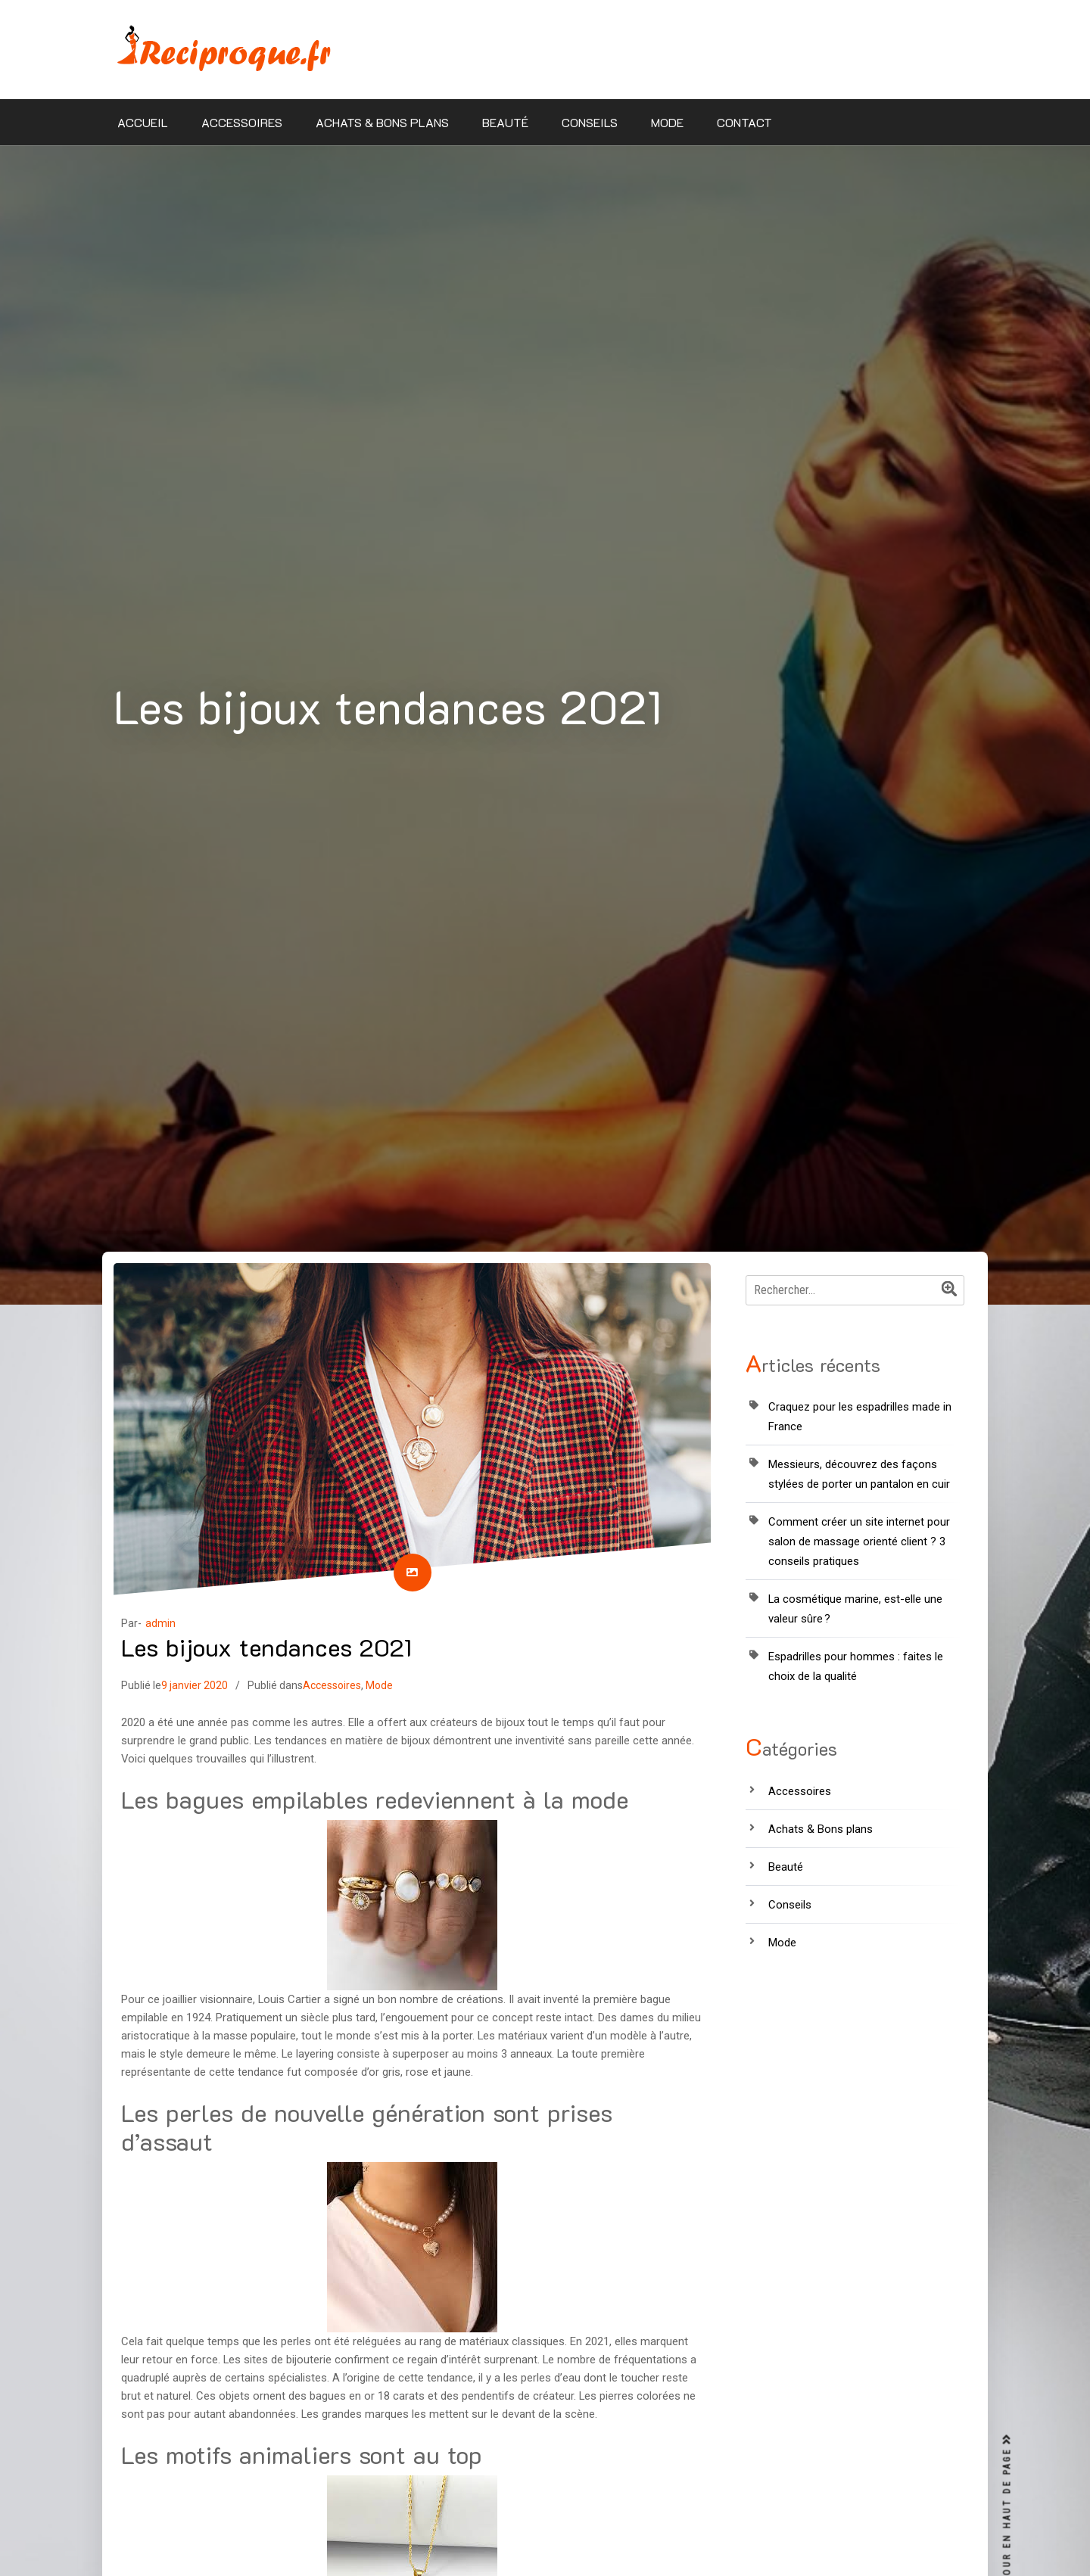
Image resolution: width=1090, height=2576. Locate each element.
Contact (744, 122)
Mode (667, 122)
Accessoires (241, 122)
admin (160, 1623)
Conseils (590, 122)
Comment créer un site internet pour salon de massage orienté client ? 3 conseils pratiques (859, 1541)
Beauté (505, 122)
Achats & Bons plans (382, 122)
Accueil (142, 122)
